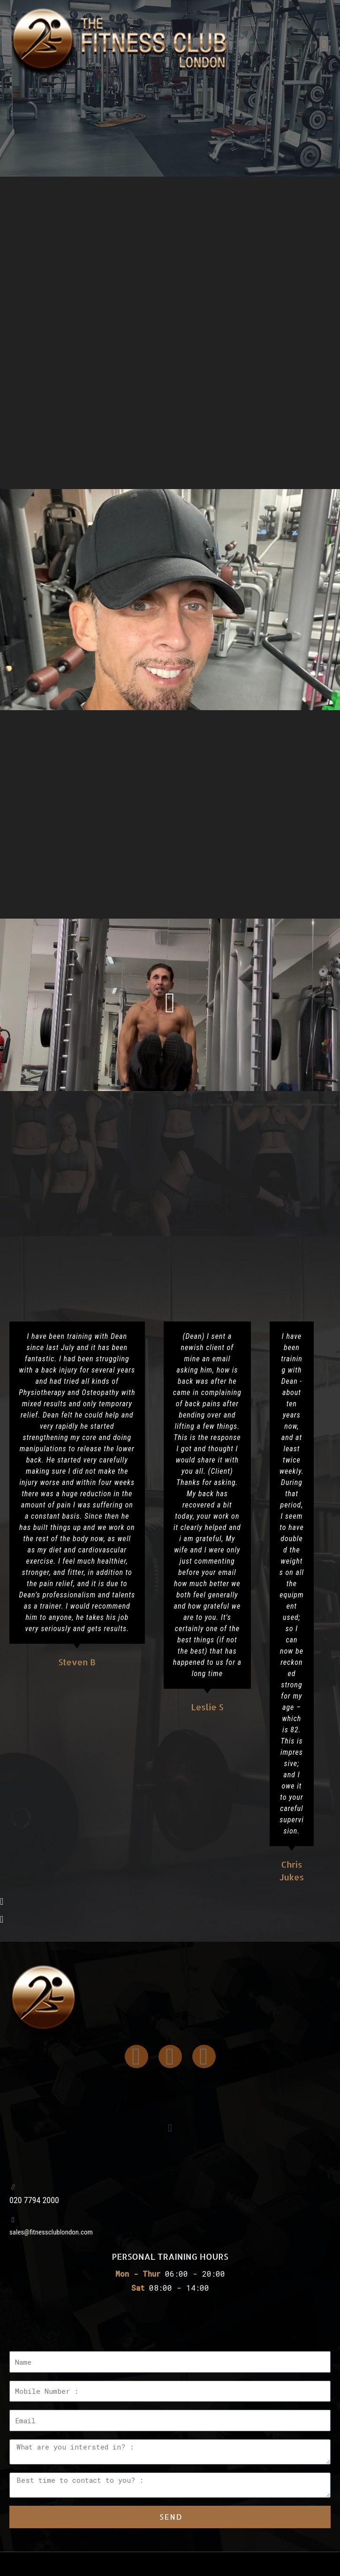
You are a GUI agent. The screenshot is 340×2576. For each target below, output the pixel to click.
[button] (323, 44)
